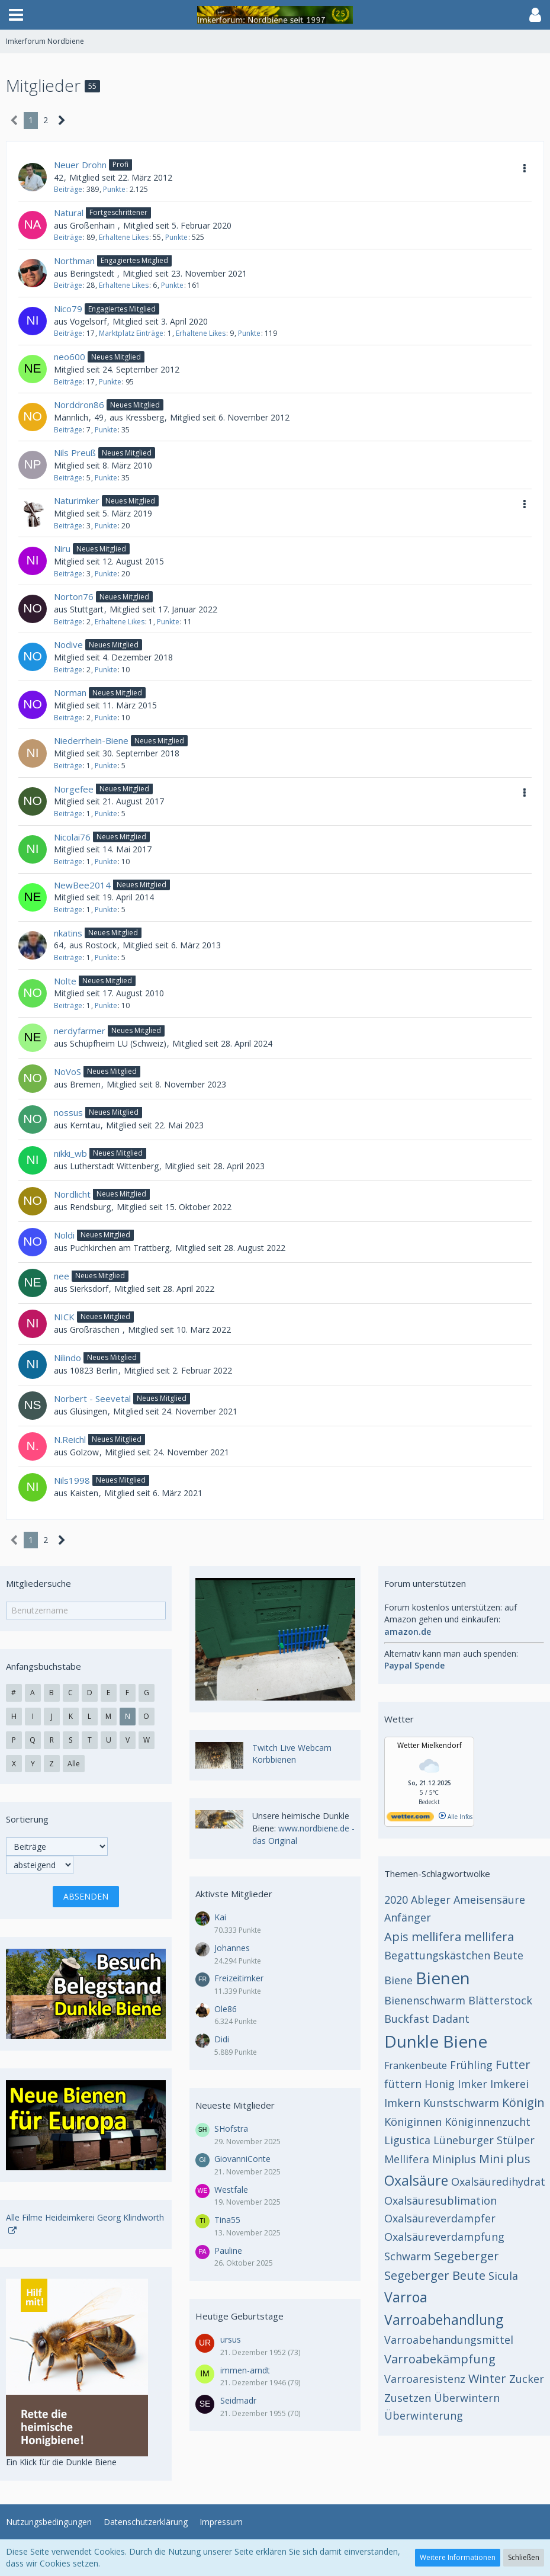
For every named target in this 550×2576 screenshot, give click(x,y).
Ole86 (225, 2008)
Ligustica (407, 2140)
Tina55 (227, 2219)
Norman (70, 692)
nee (61, 1276)
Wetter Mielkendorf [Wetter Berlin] (429, 1745)
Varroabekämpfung (440, 2359)
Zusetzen (407, 2398)
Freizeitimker (238, 1978)
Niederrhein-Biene (91, 740)
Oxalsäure (416, 2180)
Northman (74, 261)
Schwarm (407, 2256)
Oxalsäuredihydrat (498, 2181)
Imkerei (509, 2084)
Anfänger (407, 1917)
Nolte (65, 981)
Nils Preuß (75, 452)
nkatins (68, 933)
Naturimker (76, 500)
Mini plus (504, 2159)
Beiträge (68, 189)
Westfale (231, 2189)
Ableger (431, 1899)
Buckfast (406, 2019)
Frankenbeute (415, 2065)
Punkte (114, 189)
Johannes (232, 1947)
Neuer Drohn (80, 165)
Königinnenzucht (487, 2122)
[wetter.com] (410, 1819)
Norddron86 (79, 404)
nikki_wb (70, 1153)
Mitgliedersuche (38, 1583)
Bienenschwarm (424, 2000)
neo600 (69, 356)
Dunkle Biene (435, 2041)
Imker (472, 2084)
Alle (73, 1764)
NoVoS (67, 1071)
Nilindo (67, 1358)
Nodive (68, 644)
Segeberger (466, 2256)
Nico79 (68, 309)
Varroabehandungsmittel (448, 2340)
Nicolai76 (72, 837)
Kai (220, 1917)
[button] (16, 14)
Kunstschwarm (461, 2103)
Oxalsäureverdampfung (444, 2236)
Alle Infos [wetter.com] (455, 1816)
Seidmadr (238, 2400)
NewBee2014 (82, 885)
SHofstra (231, 2128)
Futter (513, 2065)
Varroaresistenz (424, 2379)
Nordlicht (72, 1194)
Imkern (402, 2103)
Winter (487, 2378)
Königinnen (413, 2122)
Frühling (471, 2065)
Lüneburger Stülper (484, 2140)
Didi (221, 2039)
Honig (439, 2084)
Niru (62, 548)
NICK (64, 1317)
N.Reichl (70, 1439)
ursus (230, 2339)
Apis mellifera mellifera (449, 1937)
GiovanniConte (242, 2158)
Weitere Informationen (458, 2557)
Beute (508, 1955)
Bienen (443, 1978)
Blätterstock (500, 2000)
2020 (396, 1899)
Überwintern (467, 2398)
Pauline (228, 2250)
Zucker (526, 2379)
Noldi (64, 1235)
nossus (68, 1112)
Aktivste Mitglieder (233, 1894)
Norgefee (74, 789)
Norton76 (74, 596)
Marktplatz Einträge (131, 333)
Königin (523, 2102)
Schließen (523, 2557)
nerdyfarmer (79, 1031)
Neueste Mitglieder (235, 2105)
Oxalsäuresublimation (440, 2200)
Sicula (503, 2276)
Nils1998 (72, 1480)
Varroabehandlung (443, 2319)
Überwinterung (423, 2415)
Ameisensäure (489, 1899)
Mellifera (406, 2159)
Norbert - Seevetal (92, 1398)
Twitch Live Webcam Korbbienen (292, 1754)
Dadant (450, 2019)
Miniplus (454, 2159)
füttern (403, 2084)
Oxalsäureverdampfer (440, 2218)
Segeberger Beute (434, 2275)
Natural (68, 213)
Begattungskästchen (437, 1955)
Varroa (405, 2297)
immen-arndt (245, 2370)
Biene (398, 1980)
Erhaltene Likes (124, 237)
